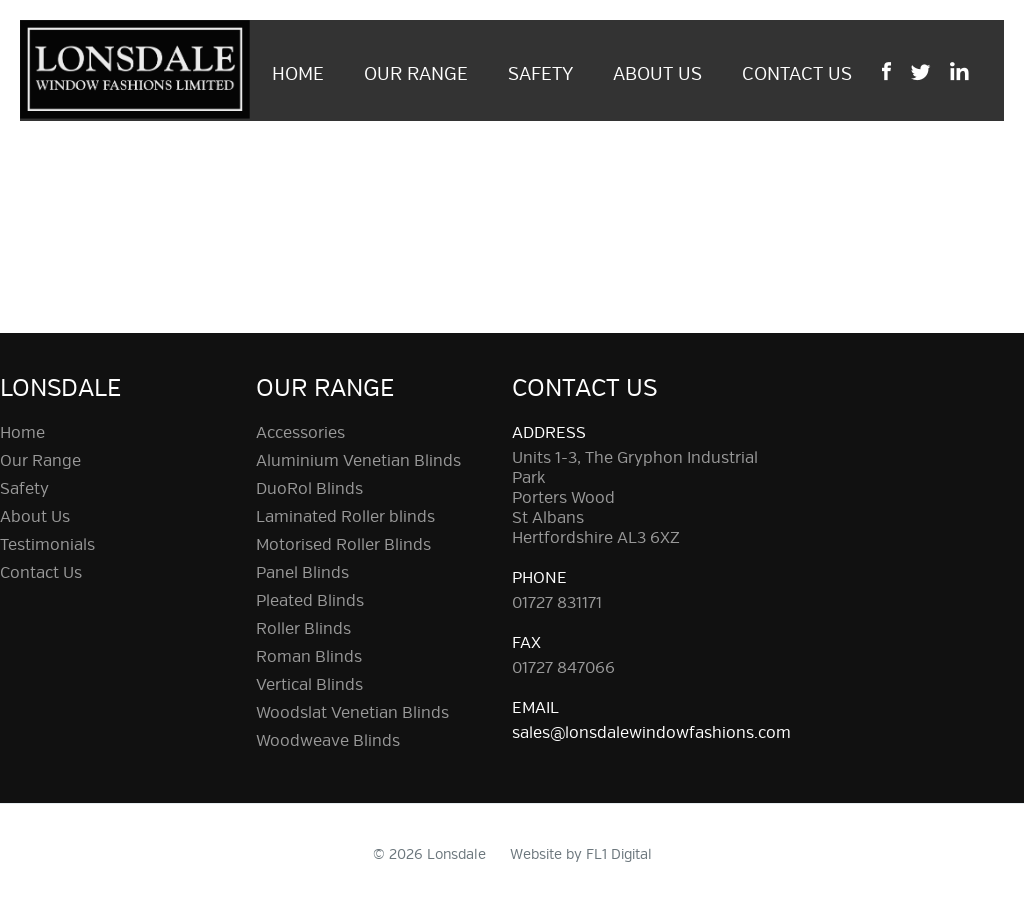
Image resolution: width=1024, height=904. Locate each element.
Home (298, 74)
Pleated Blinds (310, 601)
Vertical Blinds (309, 685)
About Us (657, 74)
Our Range (416, 74)
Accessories (300, 433)
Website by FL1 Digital (581, 854)
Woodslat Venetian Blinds (352, 713)
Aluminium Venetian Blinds (358, 461)
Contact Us (797, 74)
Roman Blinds (309, 657)
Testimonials (47, 545)
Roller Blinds (303, 629)
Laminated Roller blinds (345, 517)
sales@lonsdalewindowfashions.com (651, 733)
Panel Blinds (302, 573)
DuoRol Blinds (309, 489)
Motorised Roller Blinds (343, 545)
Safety (540, 74)
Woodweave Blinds (328, 741)
